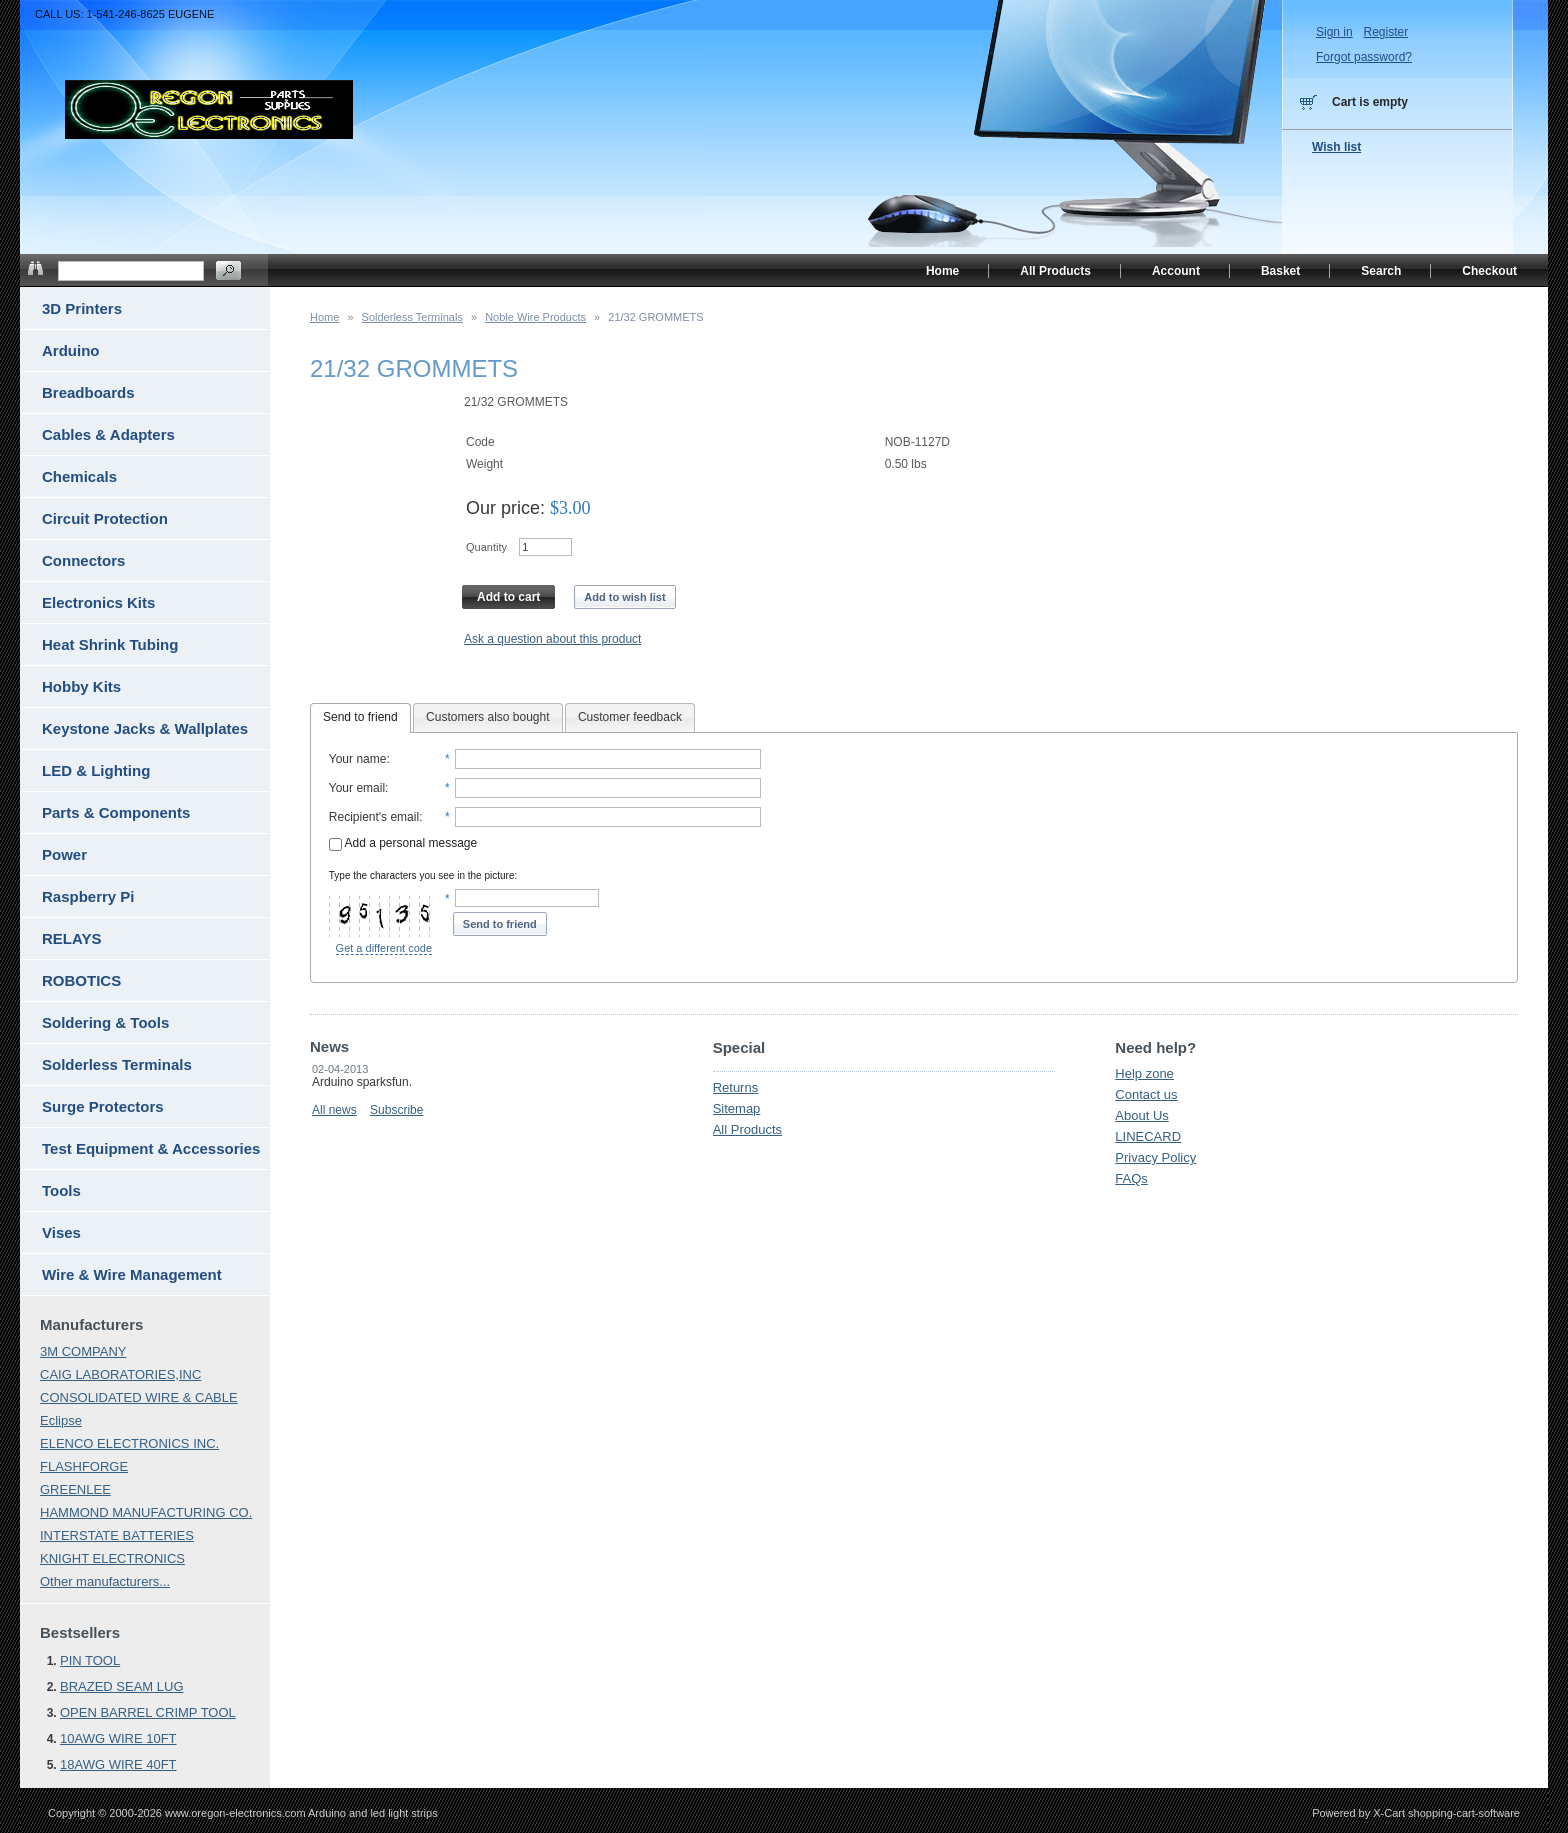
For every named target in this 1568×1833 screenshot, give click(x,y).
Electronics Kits (98, 602)
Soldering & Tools (105, 1022)
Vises (61, 1232)
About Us (1141, 1115)
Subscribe (396, 1110)
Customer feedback (630, 717)
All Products (747, 1129)
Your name (358, 759)
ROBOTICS (81, 980)
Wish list (1336, 147)
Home (324, 317)
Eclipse (61, 1420)
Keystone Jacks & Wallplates (145, 728)
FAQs (1131, 1178)
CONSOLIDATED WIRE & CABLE (139, 1397)
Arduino (71, 350)
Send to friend (360, 717)
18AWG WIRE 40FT (118, 1764)
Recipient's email (374, 817)
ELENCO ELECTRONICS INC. (129, 1443)
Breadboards (88, 392)
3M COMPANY (83, 1351)
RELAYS (71, 938)
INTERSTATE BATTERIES (117, 1535)
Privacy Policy (1155, 1157)
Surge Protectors (103, 1106)
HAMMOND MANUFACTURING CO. (146, 1512)
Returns (736, 1087)
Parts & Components (116, 812)
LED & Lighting (96, 770)
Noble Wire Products (535, 317)
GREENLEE (75, 1489)
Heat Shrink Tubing (110, 644)
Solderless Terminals (412, 317)
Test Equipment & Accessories (151, 1148)
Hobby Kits (81, 686)
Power (64, 854)
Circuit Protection (105, 518)
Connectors (83, 560)
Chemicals (79, 476)
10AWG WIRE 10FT (118, 1738)
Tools (61, 1190)
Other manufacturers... (105, 1581)
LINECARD (1148, 1136)
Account (1176, 271)
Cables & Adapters (108, 434)
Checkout (1489, 271)
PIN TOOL (90, 1660)
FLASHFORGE (84, 1466)
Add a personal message (403, 843)
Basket (1280, 271)
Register (1385, 32)
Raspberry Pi (88, 896)
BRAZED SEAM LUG (122, 1686)
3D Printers (82, 308)
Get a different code (384, 948)
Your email (357, 788)
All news (334, 1110)
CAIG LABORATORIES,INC (120, 1374)
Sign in (1334, 32)
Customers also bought (487, 717)
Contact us (1146, 1094)
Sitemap (737, 1108)
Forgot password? (1364, 57)
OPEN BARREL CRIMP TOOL (148, 1712)
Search (1381, 271)
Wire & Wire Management (132, 1274)
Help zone (1144, 1073)
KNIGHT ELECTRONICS (112, 1558)
